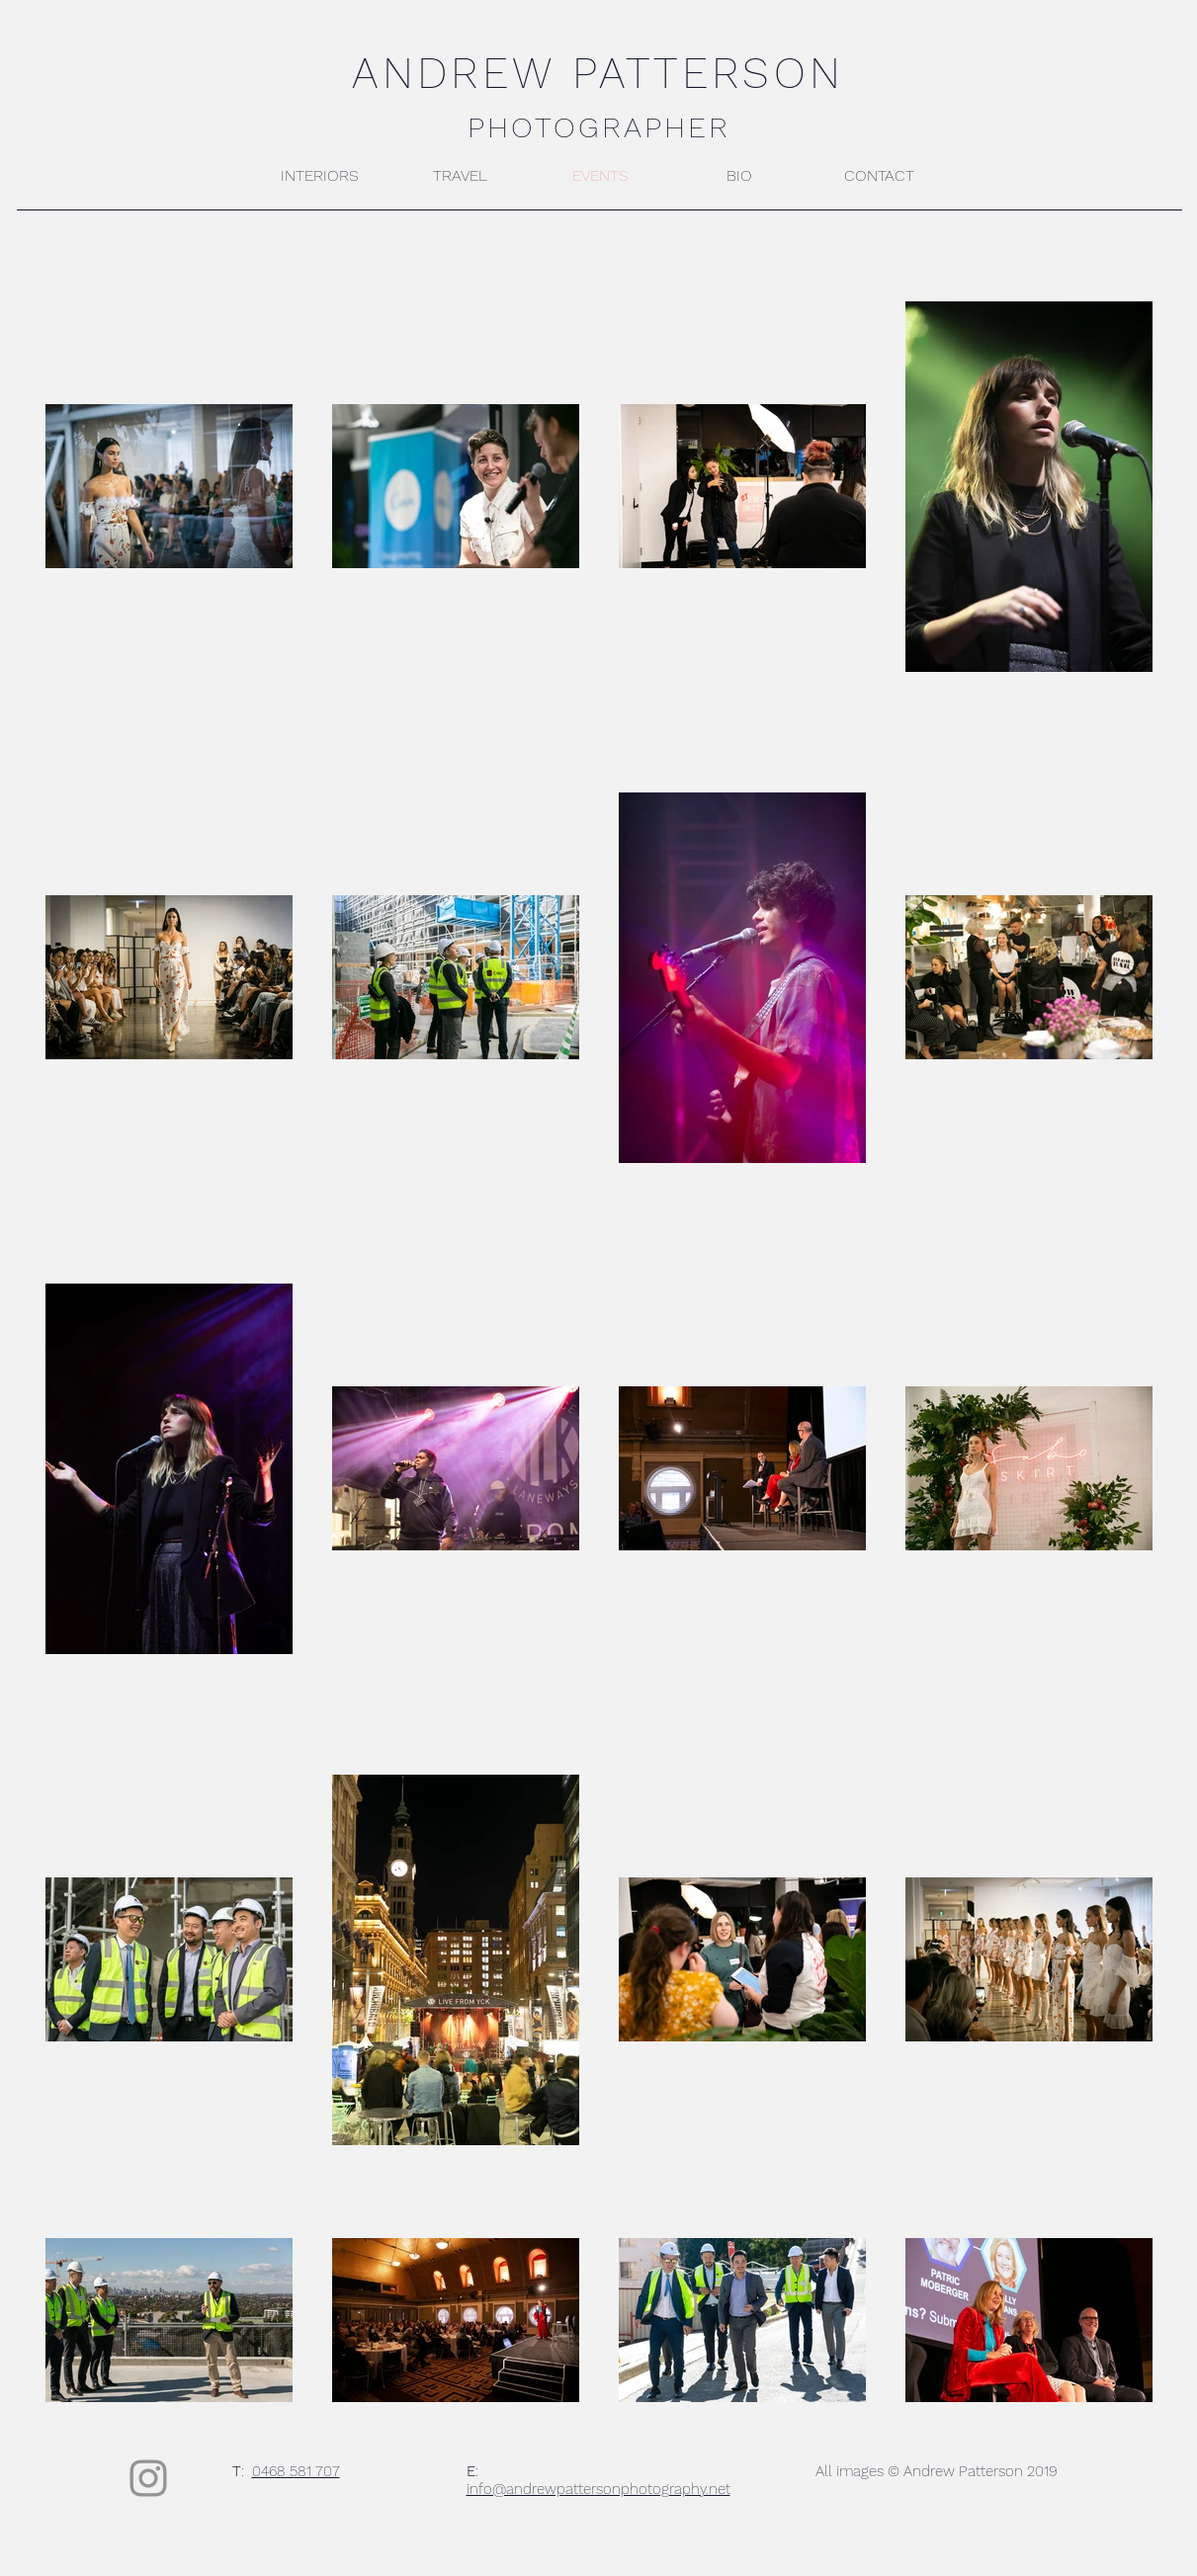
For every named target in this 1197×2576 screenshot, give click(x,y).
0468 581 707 (296, 2471)
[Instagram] (148, 2478)
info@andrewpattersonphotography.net (598, 2489)
